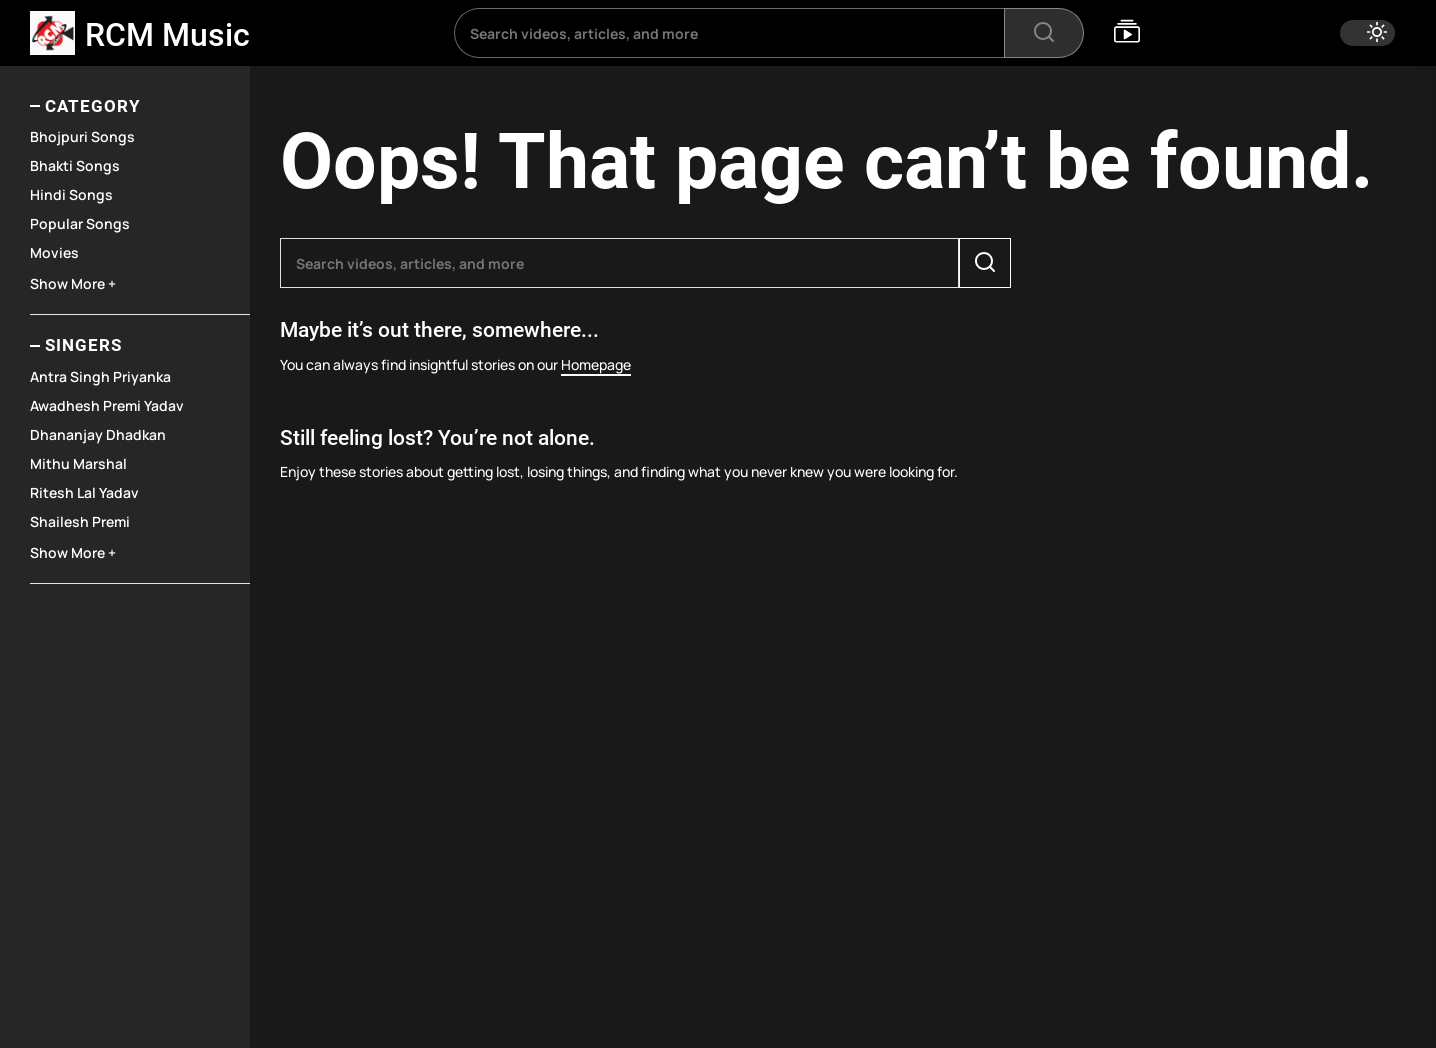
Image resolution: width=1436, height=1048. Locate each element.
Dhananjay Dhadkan (98, 434)
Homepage (596, 364)
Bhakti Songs (75, 165)
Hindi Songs (71, 194)
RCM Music (167, 35)
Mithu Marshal (78, 463)
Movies (54, 252)
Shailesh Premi (80, 521)
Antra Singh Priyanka (100, 376)
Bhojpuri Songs (82, 136)
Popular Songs (80, 223)
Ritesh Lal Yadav (84, 492)
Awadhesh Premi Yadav (107, 405)
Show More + (73, 283)
